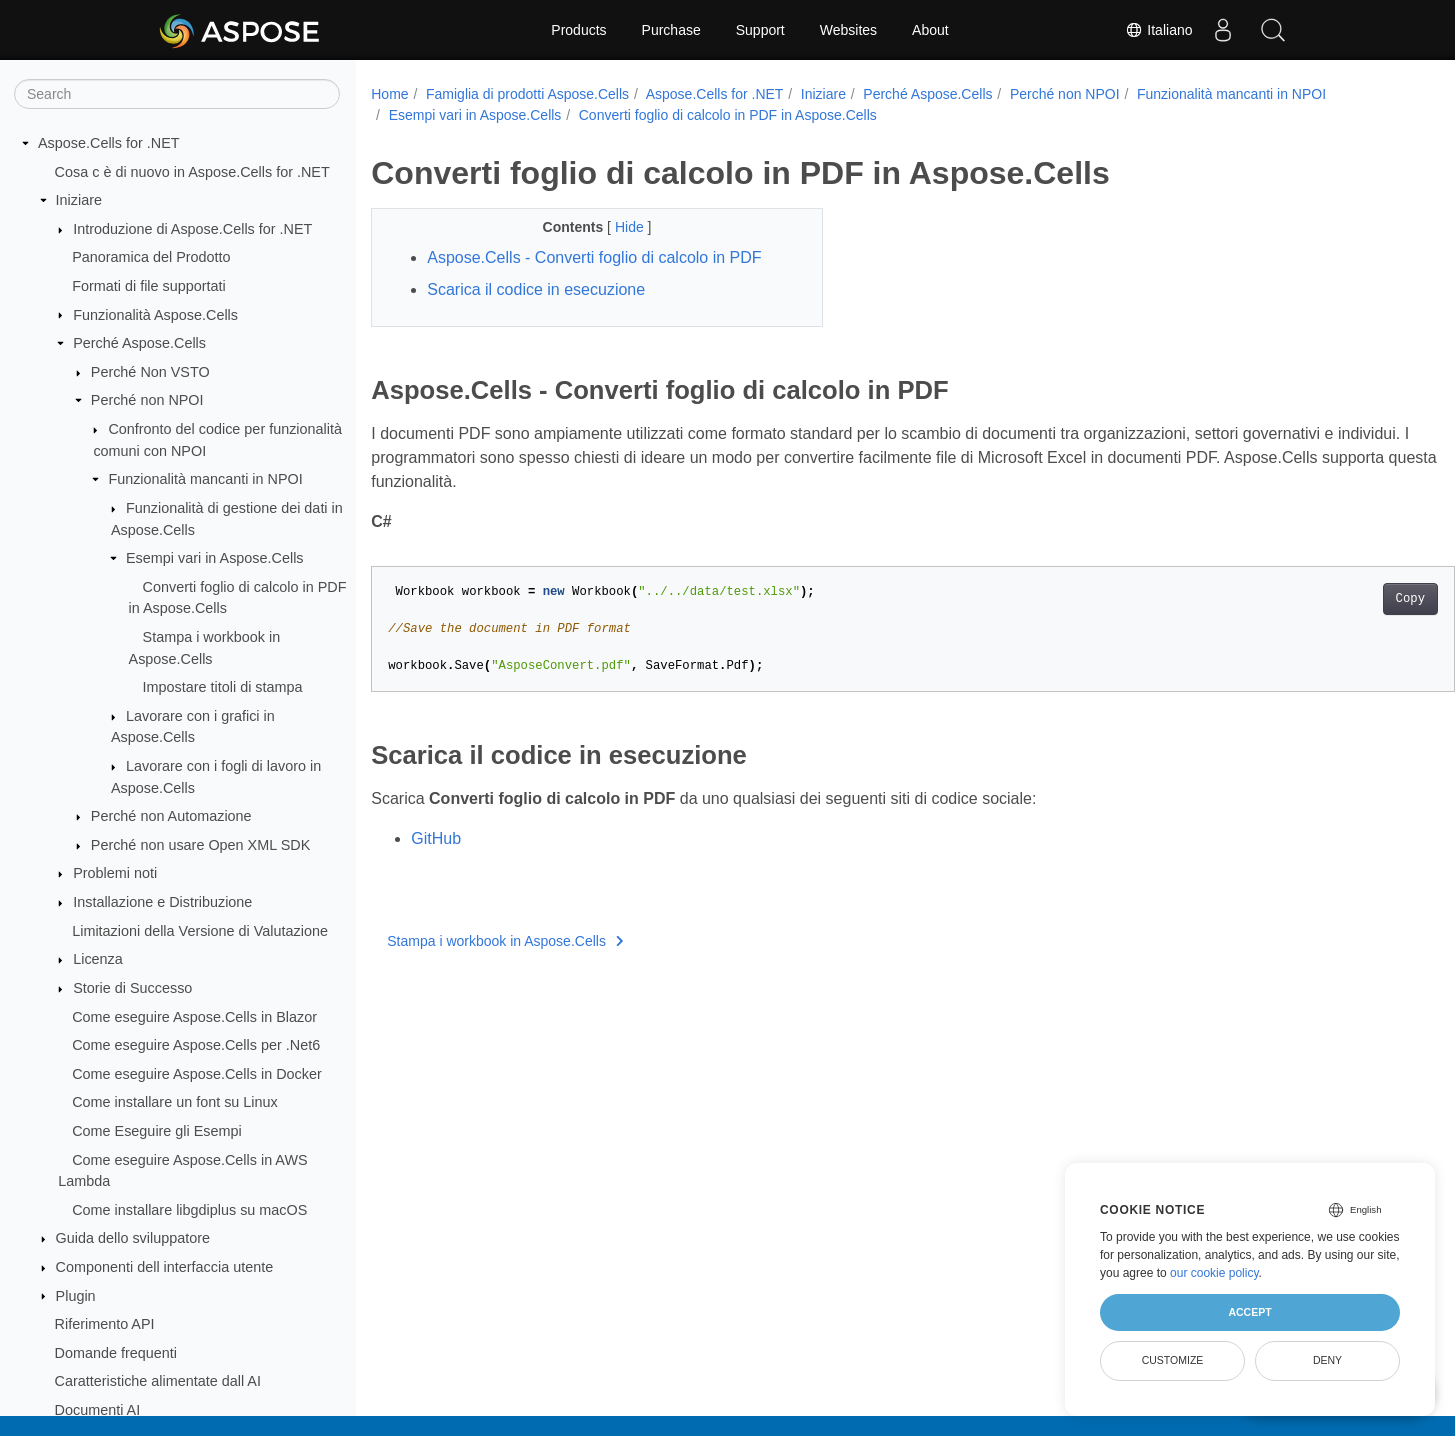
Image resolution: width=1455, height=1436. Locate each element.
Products (578, 30)
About (930, 30)
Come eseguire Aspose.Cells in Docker (197, 1074)
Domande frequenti (116, 1353)
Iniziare (79, 200)
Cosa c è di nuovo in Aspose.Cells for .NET (192, 172)
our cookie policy (1214, 1273)
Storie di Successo (132, 988)
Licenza (98, 959)
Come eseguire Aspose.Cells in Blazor (194, 1017)
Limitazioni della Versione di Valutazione (200, 931)
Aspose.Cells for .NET (109, 143)
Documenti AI (98, 1410)
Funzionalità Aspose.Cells (155, 315)
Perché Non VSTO (150, 372)
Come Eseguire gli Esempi (157, 1131)
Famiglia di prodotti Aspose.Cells (527, 94)
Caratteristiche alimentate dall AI (158, 1381)
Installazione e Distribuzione (162, 902)
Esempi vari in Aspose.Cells (215, 558)
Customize (1173, 1360)
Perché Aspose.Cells (139, 343)
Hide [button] (615, 227)
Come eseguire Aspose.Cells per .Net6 (196, 1045)
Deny (1327, 1360)
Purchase (671, 30)
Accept (1249, 1312)
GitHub (436, 838)
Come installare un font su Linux (175, 1102)
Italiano (1158, 30)
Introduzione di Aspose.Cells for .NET (192, 229)
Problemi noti (115, 873)
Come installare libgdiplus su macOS (189, 1210)
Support (760, 30)
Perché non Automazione (171, 816)
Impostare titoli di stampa (223, 687)
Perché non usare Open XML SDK (200, 845)
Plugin (76, 1296)
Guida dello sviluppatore (133, 1238)
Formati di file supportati (149, 286)
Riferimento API (105, 1324)
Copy (1335, 599)
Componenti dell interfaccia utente (165, 1267)
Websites (848, 30)
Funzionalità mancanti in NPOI (205, 479)
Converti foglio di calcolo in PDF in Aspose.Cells (728, 115)
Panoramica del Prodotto (151, 257)
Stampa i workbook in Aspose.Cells (505, 941)
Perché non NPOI (147, 400)
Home (389, 94)
